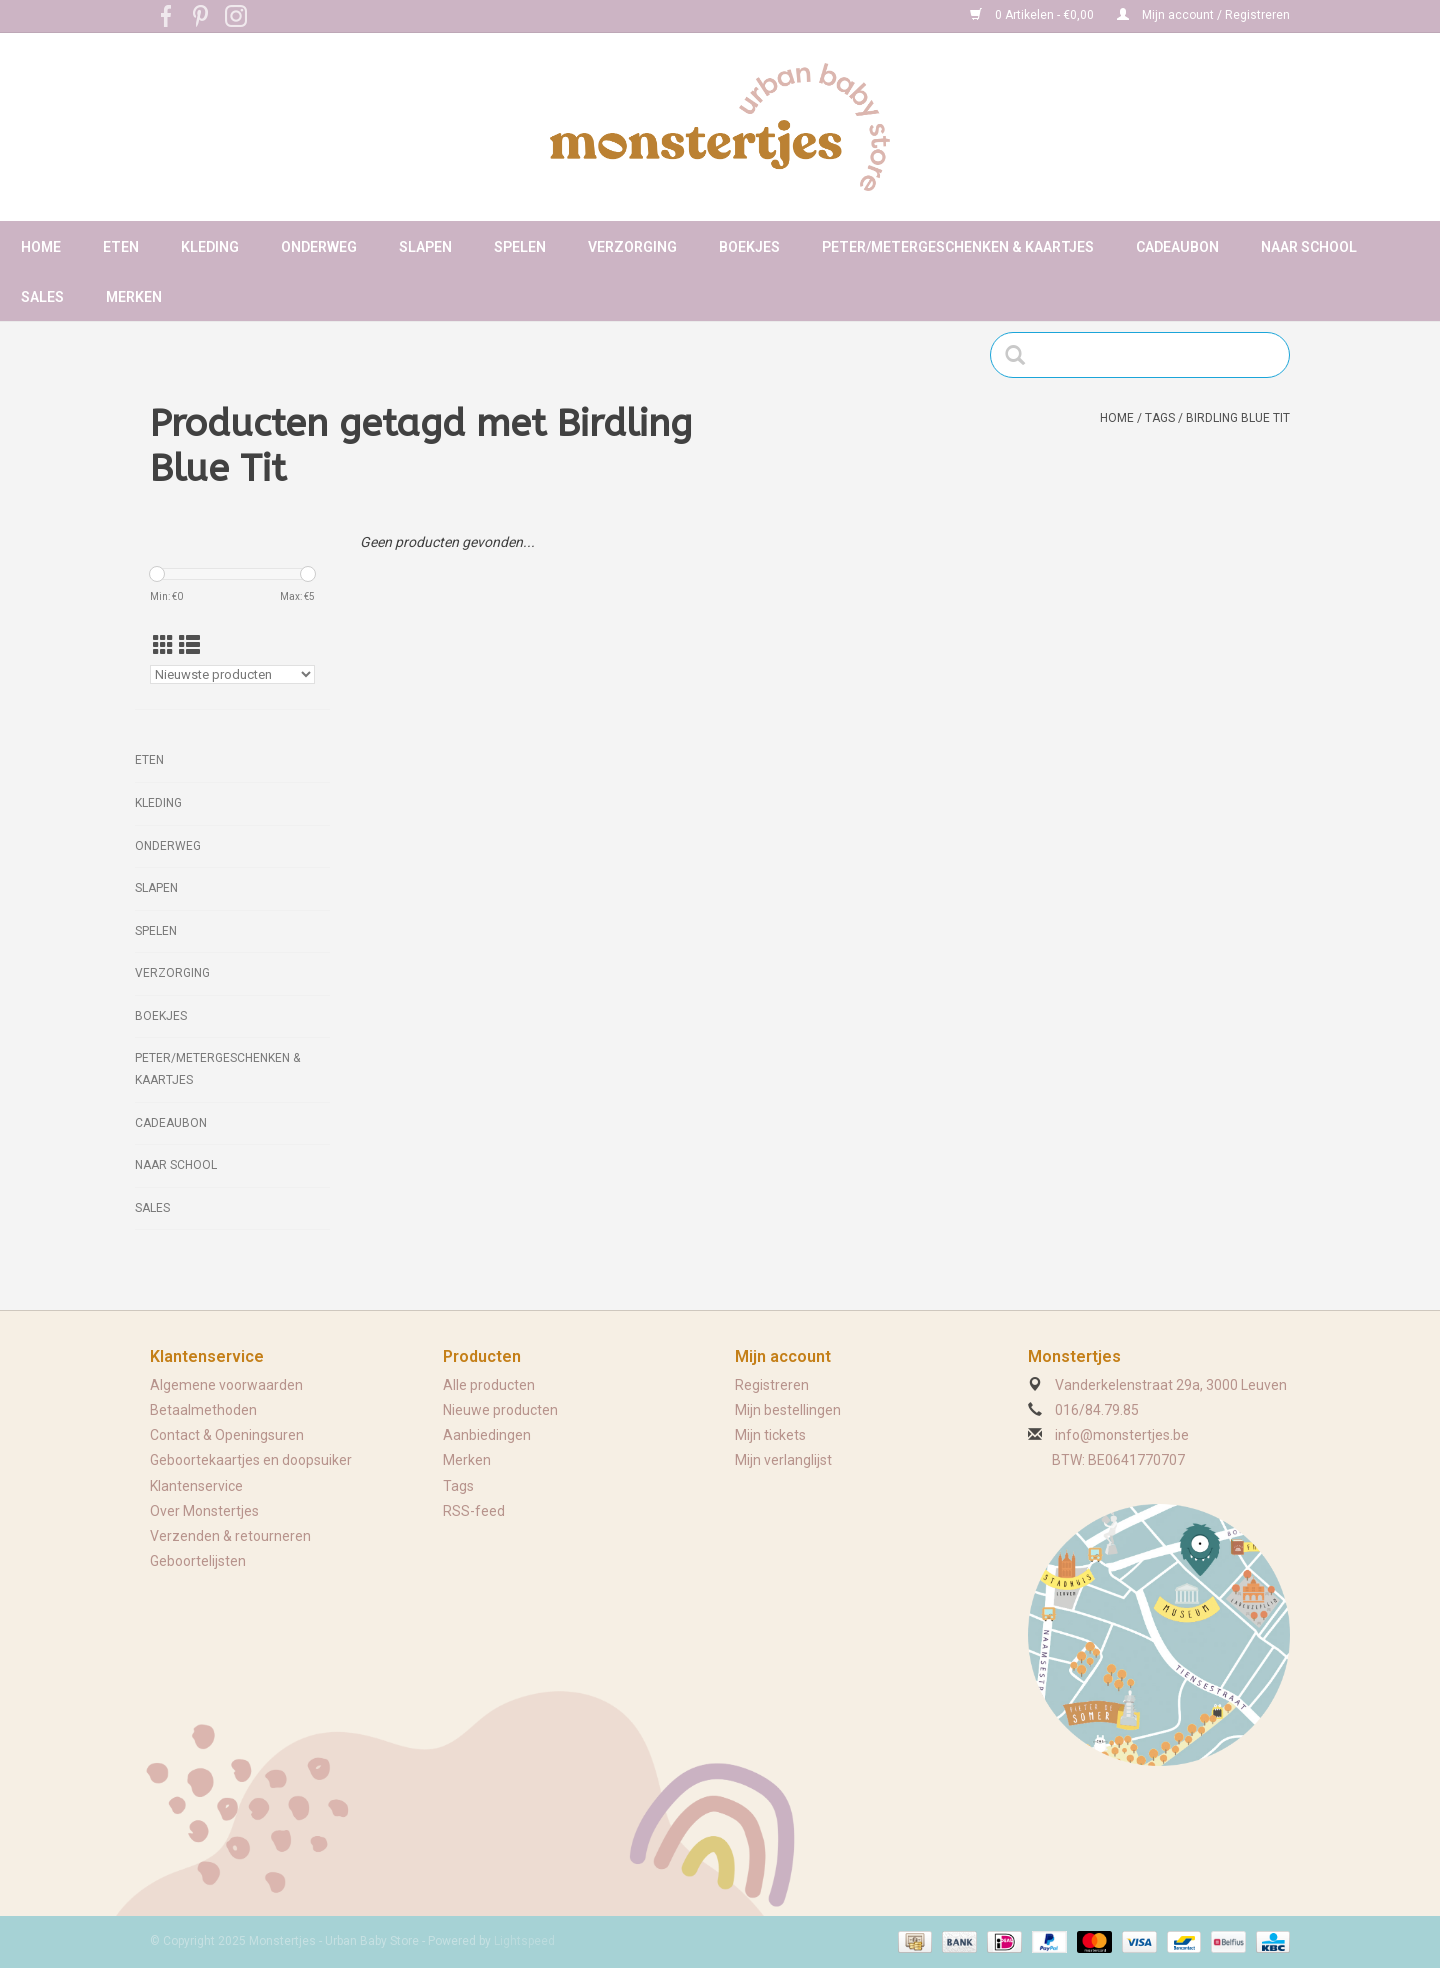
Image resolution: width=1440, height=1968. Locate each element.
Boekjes (749, 247)
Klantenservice (196, 1486)
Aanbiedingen (487, 1435)
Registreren (772, 1385)
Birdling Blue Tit (1238, 418)
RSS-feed (474, 1511)
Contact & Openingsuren (227, 1435)
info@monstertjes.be (1122, 1435)
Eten (121, 247)
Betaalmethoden (203, 1410)
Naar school (1309, 247)
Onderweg (319, 247)
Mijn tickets (770, 1435)
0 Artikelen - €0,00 (1033, 15)
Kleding (210, 247)
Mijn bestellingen (788, 1410)
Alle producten (489, 1385)
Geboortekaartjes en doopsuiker (251, 1460)
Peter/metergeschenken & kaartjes (958, 247)
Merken (134, 297)
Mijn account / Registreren (1203, 15)
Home (41, 247)
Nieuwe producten (500, 1410)
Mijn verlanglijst (783, 1460)
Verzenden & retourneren (230, 1536)
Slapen (425, 247)
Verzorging (632, 247)
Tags (1160, 418)
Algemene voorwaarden (226, 1385)
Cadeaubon (1177, 247)
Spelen (520, 247)
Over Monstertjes (204, 1511)
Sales (42, 297)
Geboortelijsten (198, 1561)
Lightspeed (524, 1941)
